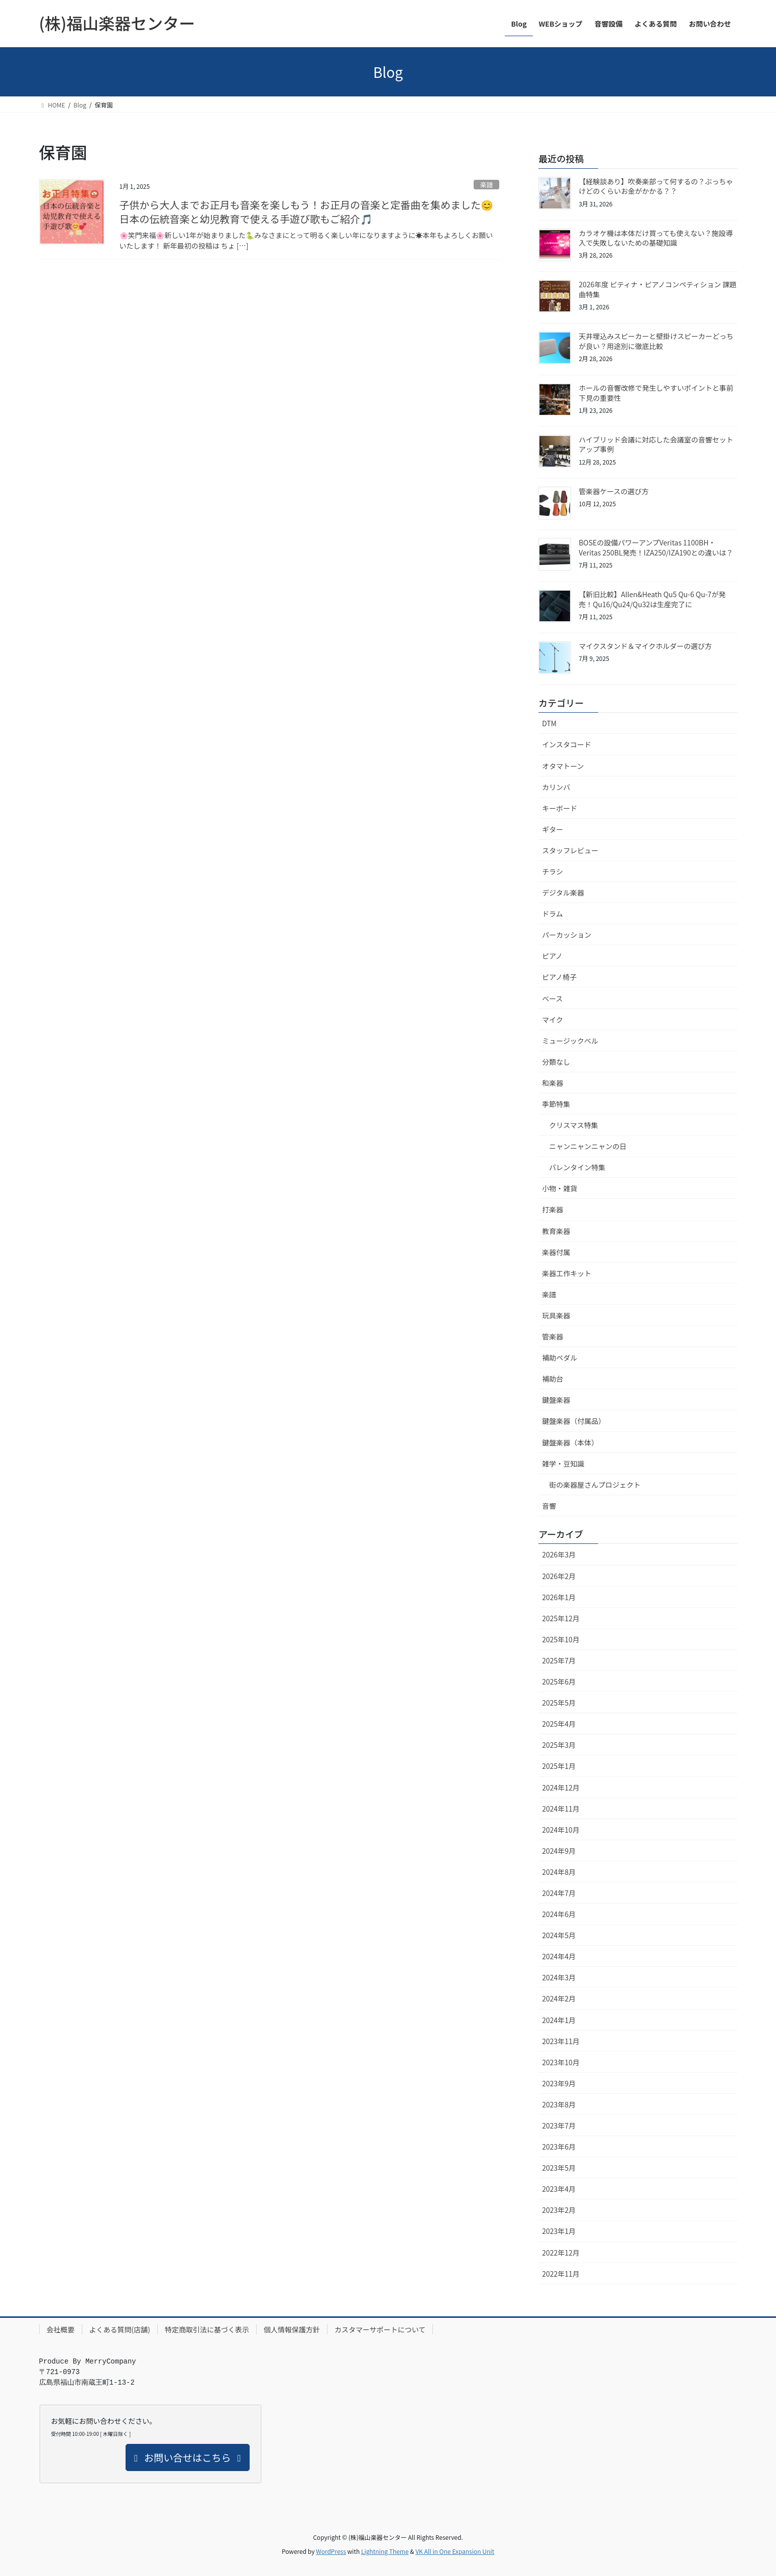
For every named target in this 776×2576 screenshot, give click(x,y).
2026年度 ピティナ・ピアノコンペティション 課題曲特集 (657, 289)
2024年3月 (559, 1977)
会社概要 (61, 2329)
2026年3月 (559, 1554)
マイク (552, 1020)
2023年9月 (559, 2083)
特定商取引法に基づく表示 (207, 2329)
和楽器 (552, 1083)
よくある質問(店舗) (119, 2329)
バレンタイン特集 (577, 1167)
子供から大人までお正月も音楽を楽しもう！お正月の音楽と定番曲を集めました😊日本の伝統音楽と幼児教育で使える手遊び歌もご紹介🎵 (306, 211)
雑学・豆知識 (563, 1464)
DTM (549, 723)
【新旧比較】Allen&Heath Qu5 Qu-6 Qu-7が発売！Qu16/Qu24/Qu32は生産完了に (652, 599)
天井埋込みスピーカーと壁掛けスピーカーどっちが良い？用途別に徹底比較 (656, 341)
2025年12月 (561, 1618)
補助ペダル (559, 1358)
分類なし (556, 1062)
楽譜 (486, 184)
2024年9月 (559, 1851)
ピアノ (552, 956)
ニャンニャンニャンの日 (587, 1146)
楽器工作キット (566, 1273)
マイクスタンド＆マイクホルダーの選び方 (645, 646)
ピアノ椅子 (559, 977)
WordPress (331, 2551)
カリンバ (556, 787)
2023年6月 (559, 2147)
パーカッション (566, 935)
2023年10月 (561, 2062)
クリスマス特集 (573, 1125)
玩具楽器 (556, 1315)
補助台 (552, 1379)
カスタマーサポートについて (380, 2329)
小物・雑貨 (559, 1188)
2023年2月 (559, 2210)
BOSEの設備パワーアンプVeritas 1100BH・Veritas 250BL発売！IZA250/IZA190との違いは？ (656, 547)
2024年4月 (559, 1956)
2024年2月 (559, 1998)
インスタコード (566, 744)
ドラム (552, 914)
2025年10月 (561, 1639)
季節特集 (556, 1104)
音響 (549, 1506)
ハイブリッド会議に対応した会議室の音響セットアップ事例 (656, 444)
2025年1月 (559, 1766)
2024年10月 (561, 1830)
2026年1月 (559, 1597)
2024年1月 (559, 2020)
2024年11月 (561, 1809)
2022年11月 (561, 2274)
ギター (552, 829)
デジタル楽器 (563, 892)
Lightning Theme (385, 2551)
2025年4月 (559, 1724)
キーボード (559, 808)
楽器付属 (556, 1252)
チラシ (552, 871)
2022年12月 (561, 2253)
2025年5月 (559, 1703)
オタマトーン (563, 766)
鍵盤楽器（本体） (570, 1442)
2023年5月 (559, 2168)
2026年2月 (559, 1576)
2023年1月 (559, 2231)
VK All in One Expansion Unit (454, 2551)
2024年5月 (559, 1935)
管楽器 (552, 1336)
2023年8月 (559, 2104)
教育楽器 (556, 1231)
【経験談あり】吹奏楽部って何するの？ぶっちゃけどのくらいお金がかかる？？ (656, 186)
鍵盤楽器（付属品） (573, 1421)
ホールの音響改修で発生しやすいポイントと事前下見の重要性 (656, 393)
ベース (552, 998)
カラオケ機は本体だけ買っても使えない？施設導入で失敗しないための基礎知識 (656, 238)
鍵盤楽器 (556, 1400)
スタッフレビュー (570, 850)
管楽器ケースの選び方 (613, 491)
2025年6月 (559, 1681)
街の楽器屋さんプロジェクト (594, 1485)
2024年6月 (559, 1914)
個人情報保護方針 (292, 2329)
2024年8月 (559, 1872)
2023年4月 (559, 2189)
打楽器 (552, 1209)
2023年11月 (561, 2041)
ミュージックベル (570, 1041)
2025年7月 (559, 1660)
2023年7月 (559, 2125)
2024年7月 (559, 1893)
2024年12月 (561, 1787)
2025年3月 (559, 1745)
